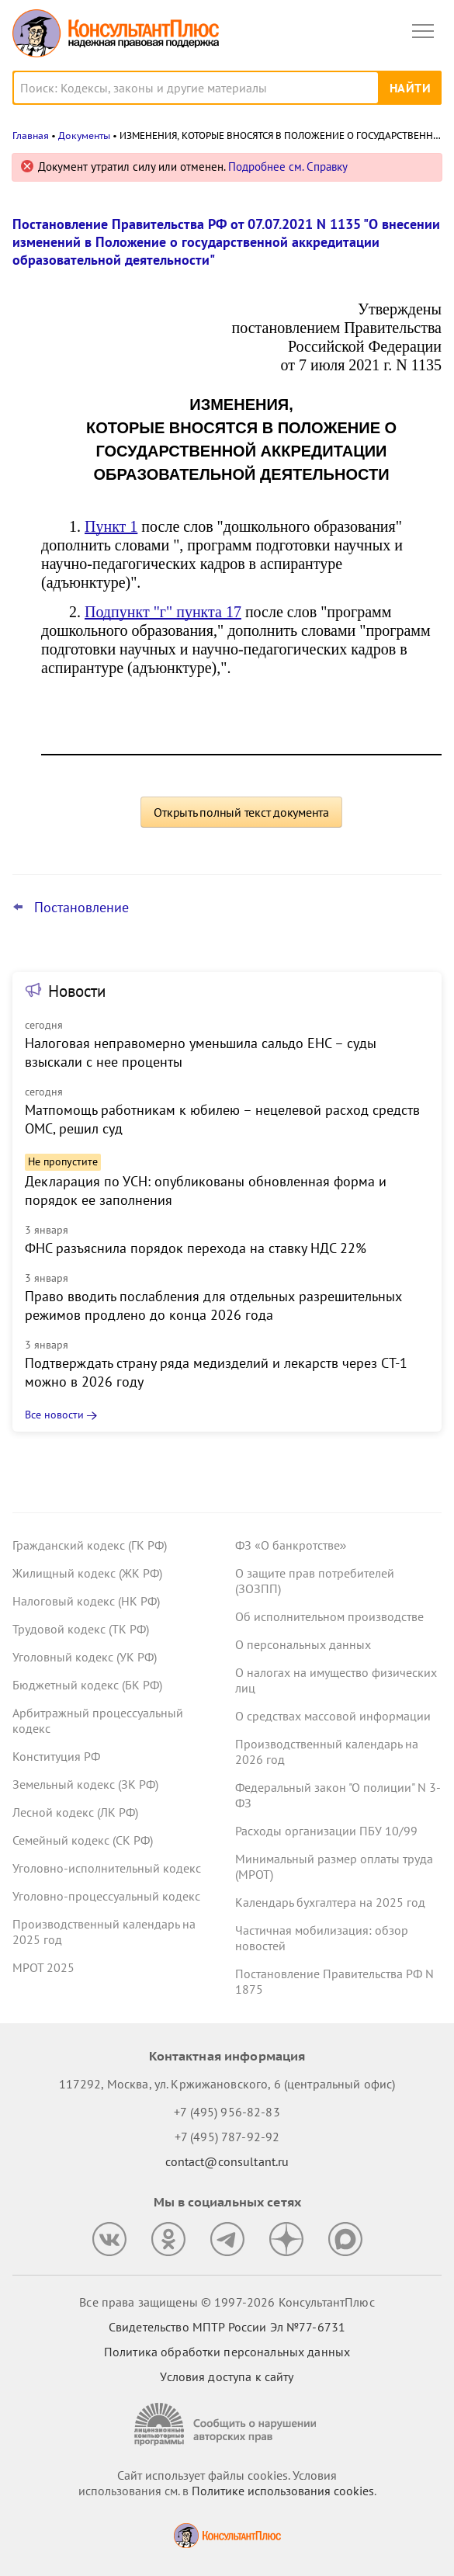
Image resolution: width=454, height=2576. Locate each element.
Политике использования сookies (283, 2490)
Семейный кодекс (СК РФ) (82, 1840)
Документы (84, 135)
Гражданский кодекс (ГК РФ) (89, 1545)
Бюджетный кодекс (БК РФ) (87, 1684)
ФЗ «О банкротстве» (291, 1545)
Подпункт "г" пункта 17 (163, 611)
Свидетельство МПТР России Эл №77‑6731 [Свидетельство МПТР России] (227, 2327)
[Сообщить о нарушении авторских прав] (227, 2424)
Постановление (81, 907)
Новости (77, 991)
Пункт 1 (111, 526)
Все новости (54, 1415)
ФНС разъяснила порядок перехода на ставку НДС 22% (195, 1248)
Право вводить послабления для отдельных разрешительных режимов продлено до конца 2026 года (213, 1305)
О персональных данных (303, 1644)
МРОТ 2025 (43, 1967)
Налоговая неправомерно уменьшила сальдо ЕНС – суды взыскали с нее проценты (200, 1052)
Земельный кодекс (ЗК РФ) (85, 1784)
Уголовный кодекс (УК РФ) (84, 1657)
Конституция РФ (56, 1756)
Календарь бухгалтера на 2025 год (330, 1902)
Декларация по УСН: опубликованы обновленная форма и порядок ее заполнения (205, 1190)
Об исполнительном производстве (329, 1616)
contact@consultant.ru (227, 2161)
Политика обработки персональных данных (227, 2351)
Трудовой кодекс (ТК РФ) (80, 1629)
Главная (30, 135)
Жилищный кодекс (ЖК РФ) (87, 1573)
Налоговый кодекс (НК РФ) (86, 1601)
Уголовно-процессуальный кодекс (106, 1896)
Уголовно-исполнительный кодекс (106, 1868)
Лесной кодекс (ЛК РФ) (75, 1812)
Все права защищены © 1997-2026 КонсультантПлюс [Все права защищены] (226, 2302)
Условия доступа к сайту (226, 2376)
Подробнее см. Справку (288, 166)
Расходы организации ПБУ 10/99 (326, 1830)
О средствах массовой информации (333, 1716)
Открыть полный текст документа (241, 812)
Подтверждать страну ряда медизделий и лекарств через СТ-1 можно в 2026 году (216, 1372)
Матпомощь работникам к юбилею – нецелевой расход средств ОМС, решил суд (222, 1119)
